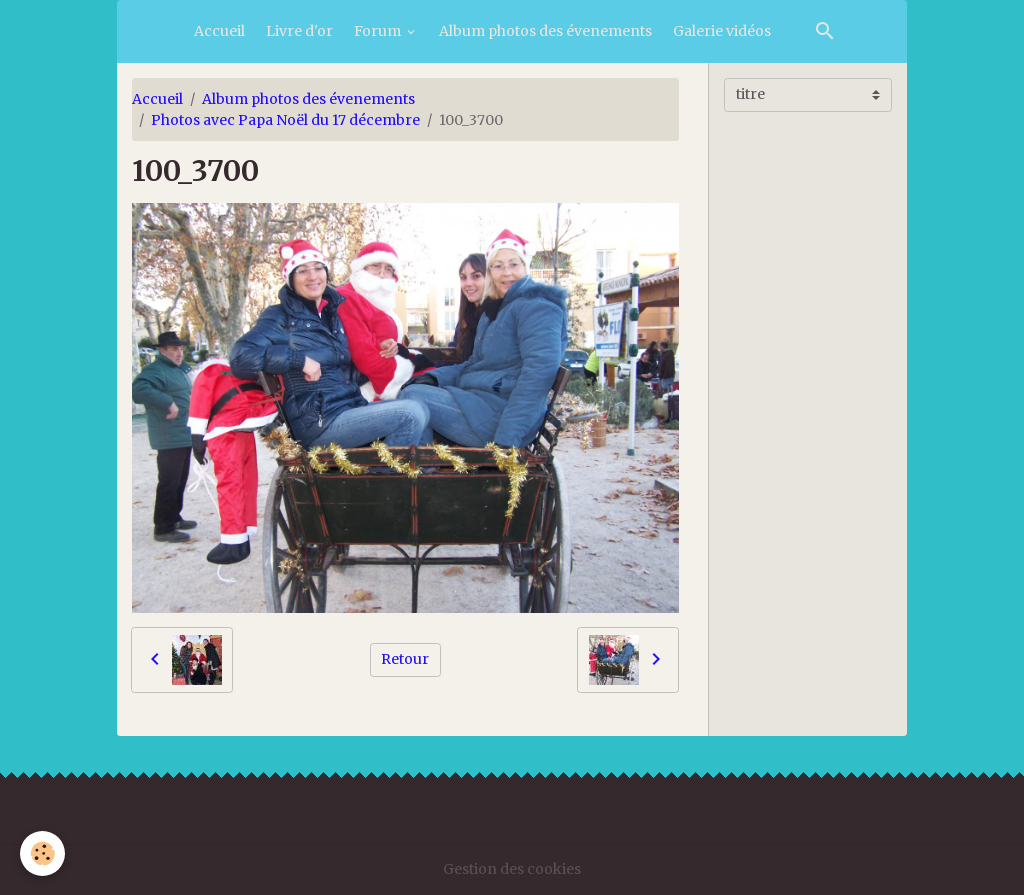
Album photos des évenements (545, 31)
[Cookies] (42, 853)
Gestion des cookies (512, 869)
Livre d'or (299, 31)
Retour (405, 659)
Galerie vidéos (722, 31)
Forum (379, 31)
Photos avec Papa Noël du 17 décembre (285, 120)
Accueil (219, 31)
